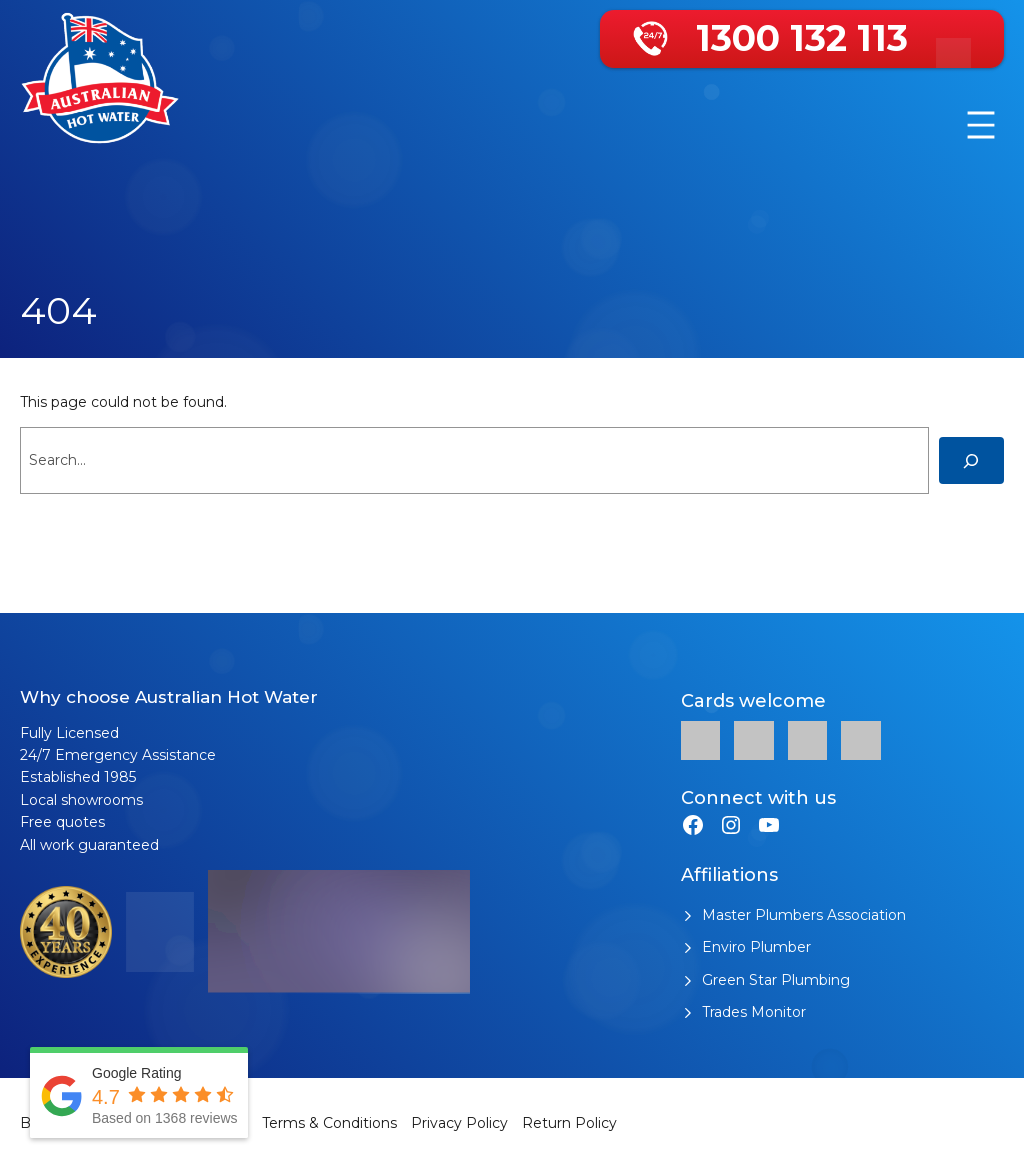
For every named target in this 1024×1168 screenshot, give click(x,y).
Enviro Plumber (756, 947)
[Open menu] (981, 125)
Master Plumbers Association (804, 915)
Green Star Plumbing (776, 980)
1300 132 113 (802, 38)
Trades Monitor (754, 1012)
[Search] (971, 460)
